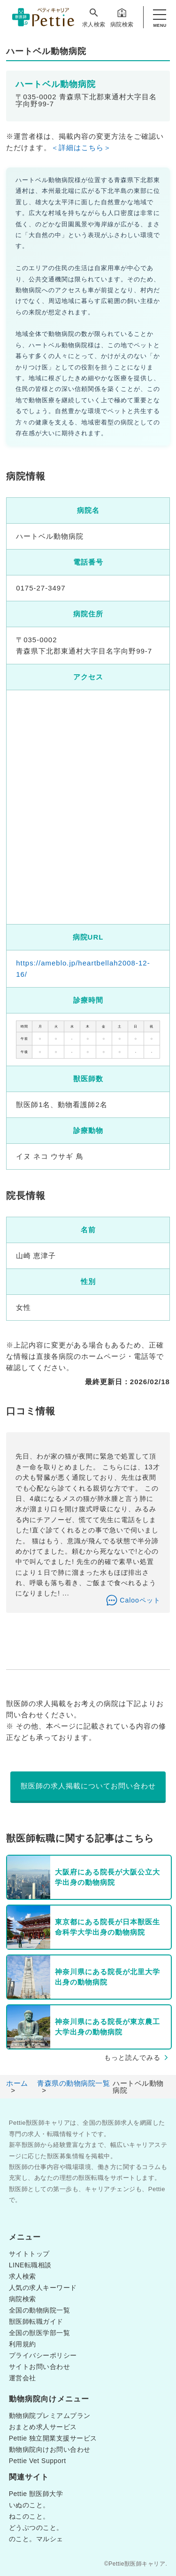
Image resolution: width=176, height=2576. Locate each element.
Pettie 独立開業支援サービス (53, 2438)
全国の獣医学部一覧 (39, 2333)
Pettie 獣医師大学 (36, 2493)
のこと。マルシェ (36, 2539)
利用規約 (22, 2344)
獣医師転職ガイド (36, 2321)
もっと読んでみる (132, 2057)
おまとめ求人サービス (43, 2427)
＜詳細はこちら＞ (81, 148)
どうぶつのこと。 (36, 2527)
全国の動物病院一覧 (39, 2310)
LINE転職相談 (30, 2265)
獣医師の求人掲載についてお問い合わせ (88, 1786)
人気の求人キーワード (43, 2287)
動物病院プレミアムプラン (50, 2415)
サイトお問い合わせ (39, 2366)
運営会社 (22, 2378)
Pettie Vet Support (37, 2460)
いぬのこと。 (29, 2505)
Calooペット (140, 1600)
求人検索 (94, 17)
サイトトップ (29, 2253)
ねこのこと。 (29, 2516)
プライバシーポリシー (43, 2355)
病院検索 (122, 17)
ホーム (17, 2083)
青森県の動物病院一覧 (73, 2083)
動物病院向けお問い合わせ (50, 2449)
